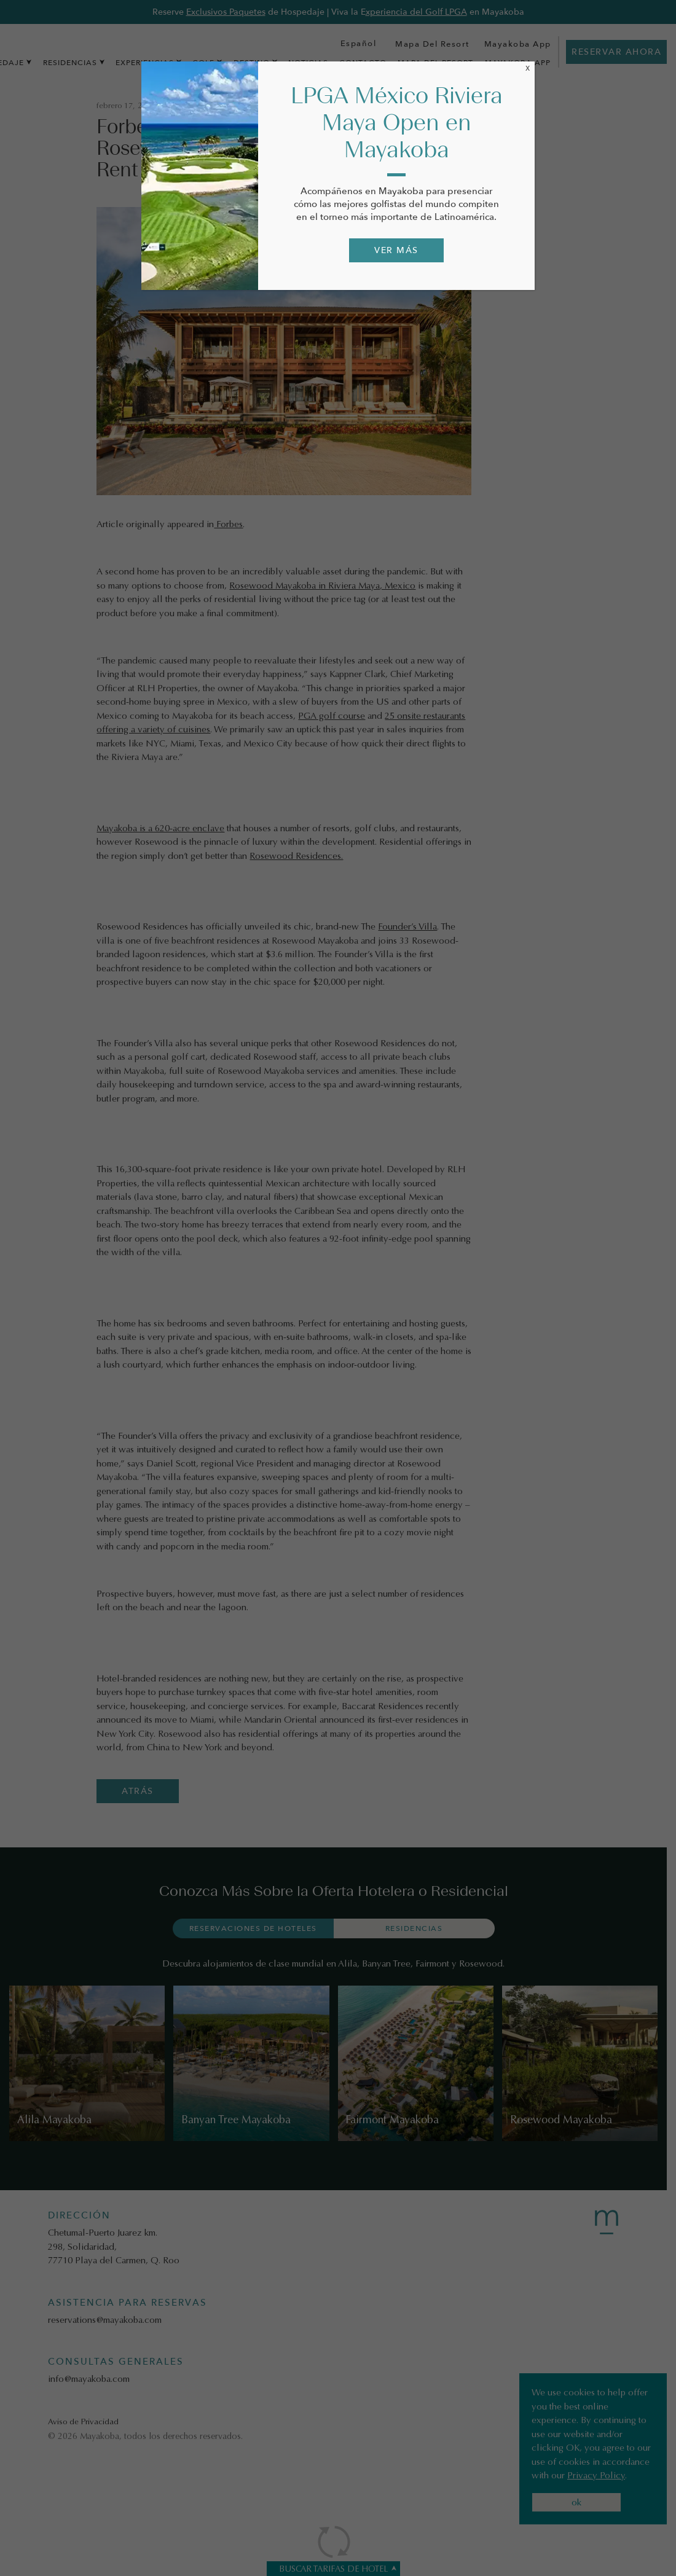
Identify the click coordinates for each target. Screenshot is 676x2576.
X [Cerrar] (527, 68)
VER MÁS (396, 250)
